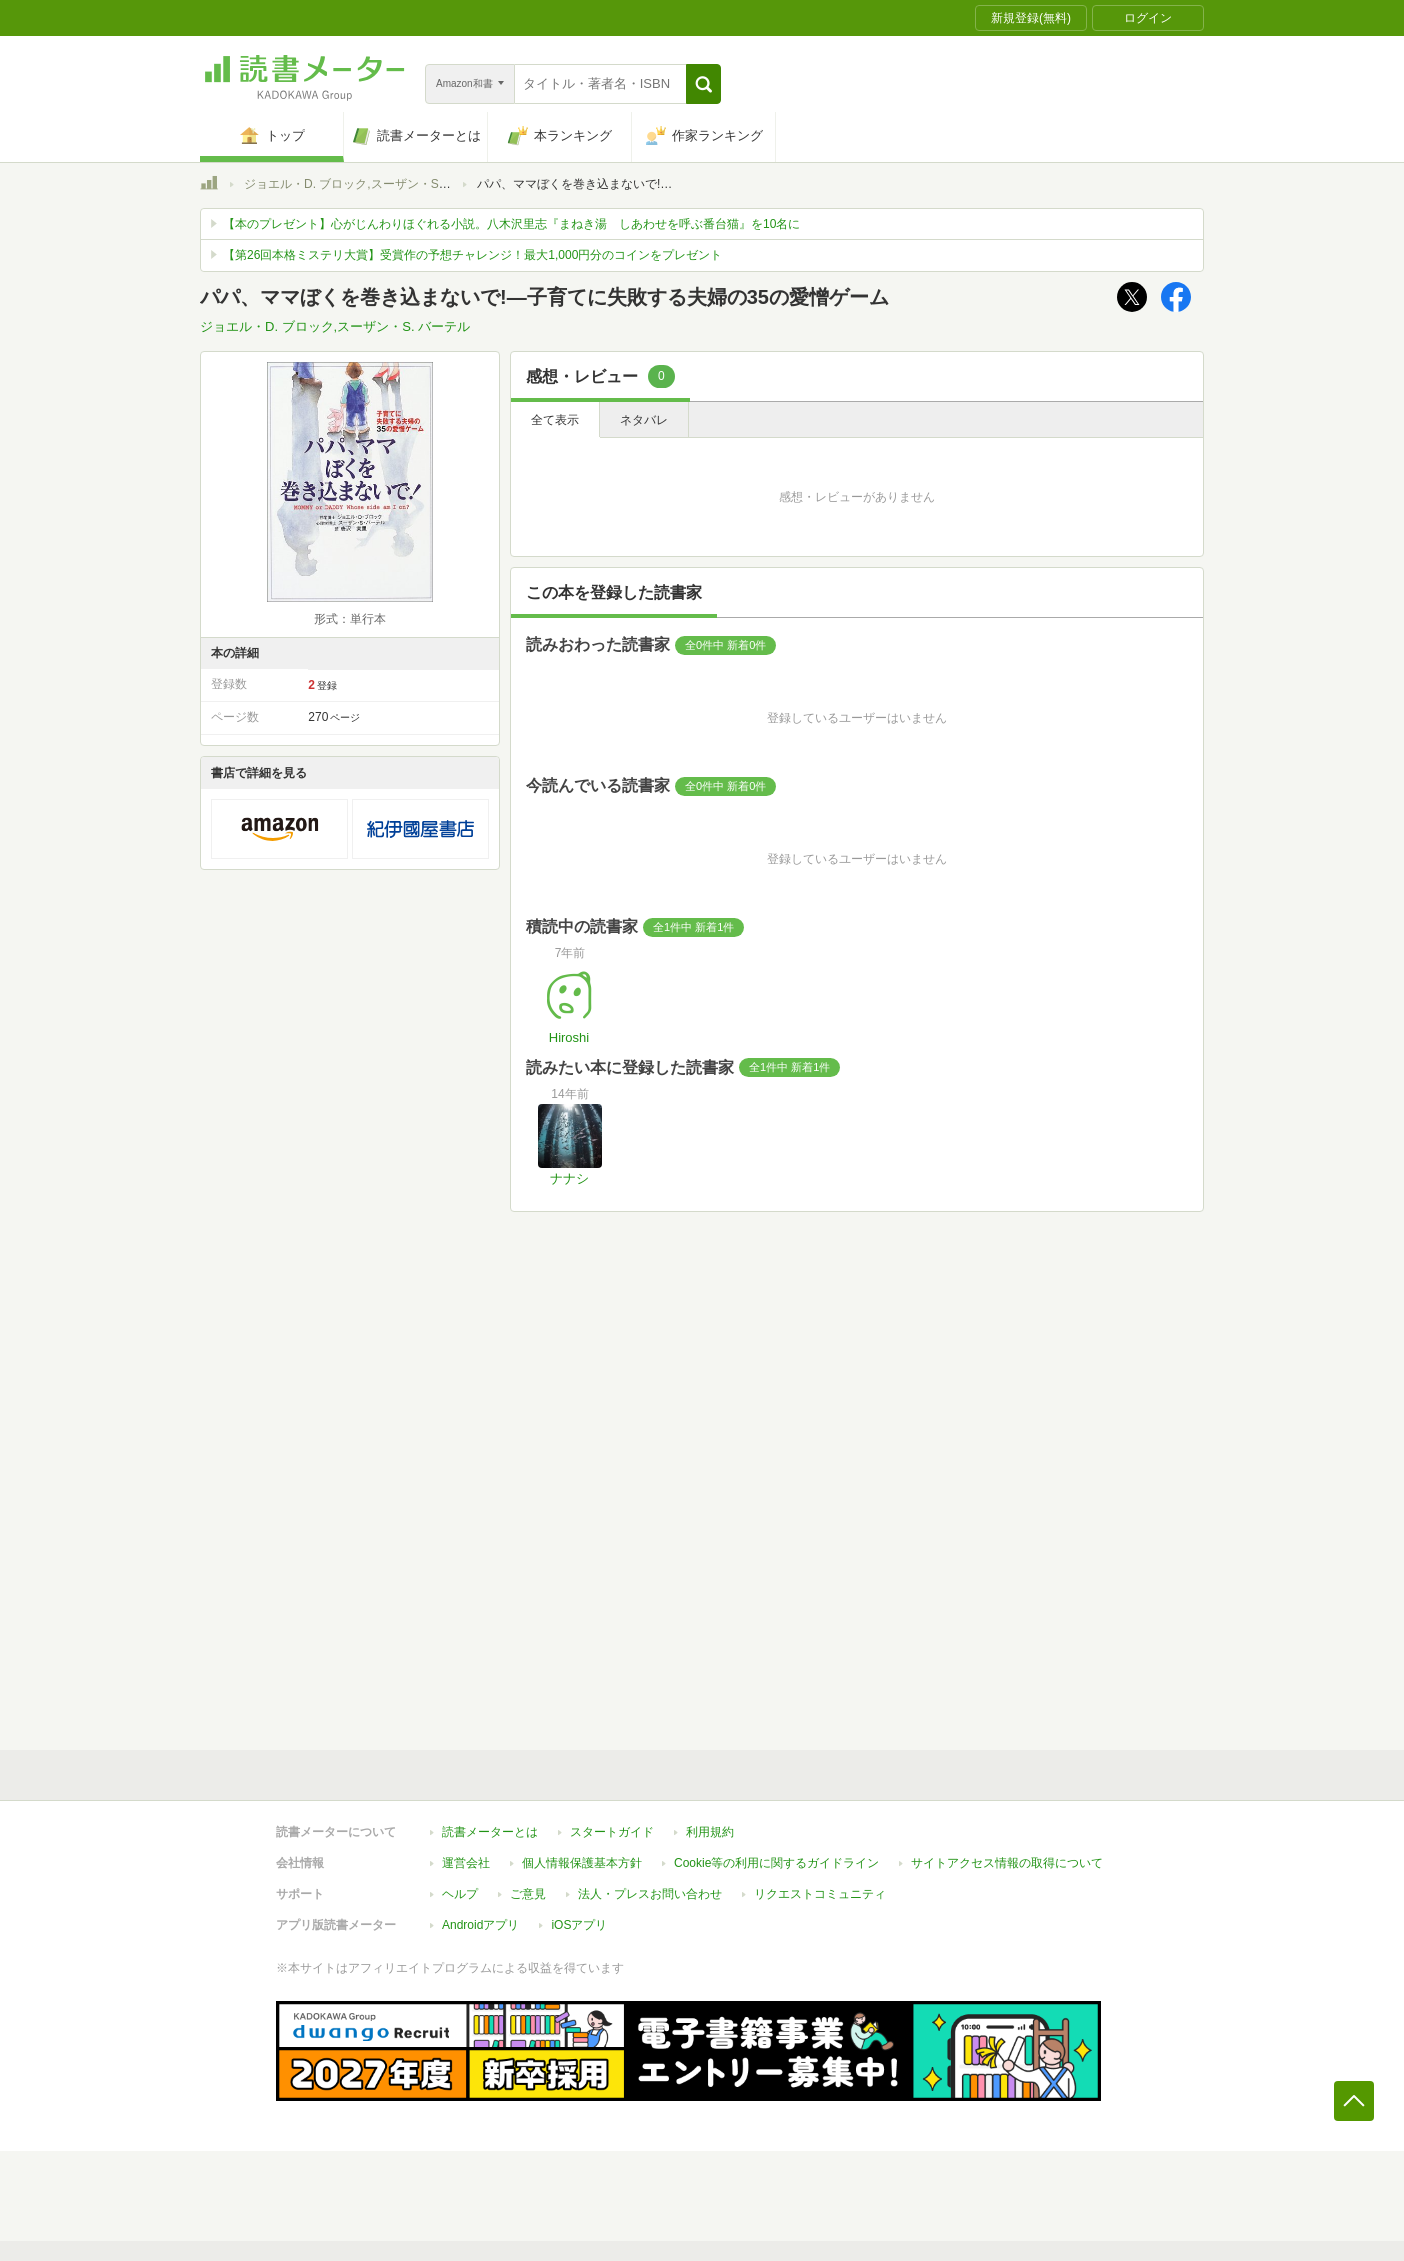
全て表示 (555, 420)
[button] (703, 84)
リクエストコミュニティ (820, 1894)
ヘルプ (460, 1894)
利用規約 (710, 1832)
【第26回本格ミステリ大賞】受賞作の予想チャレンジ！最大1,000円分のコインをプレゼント (472, 255)
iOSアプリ (579, 1925)
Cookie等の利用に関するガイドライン (776, 1863)
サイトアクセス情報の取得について (1007, 1863)
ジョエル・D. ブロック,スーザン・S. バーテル (368, 184)
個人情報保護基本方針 (582, 1863)
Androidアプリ (480, 1925)
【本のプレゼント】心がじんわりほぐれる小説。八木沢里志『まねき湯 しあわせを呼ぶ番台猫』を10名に (511, 224)
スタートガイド (612, 1832)
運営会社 (466, 1863)
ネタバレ (644, 420)
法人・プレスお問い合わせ (650, 1894)
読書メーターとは (490, 1832)
